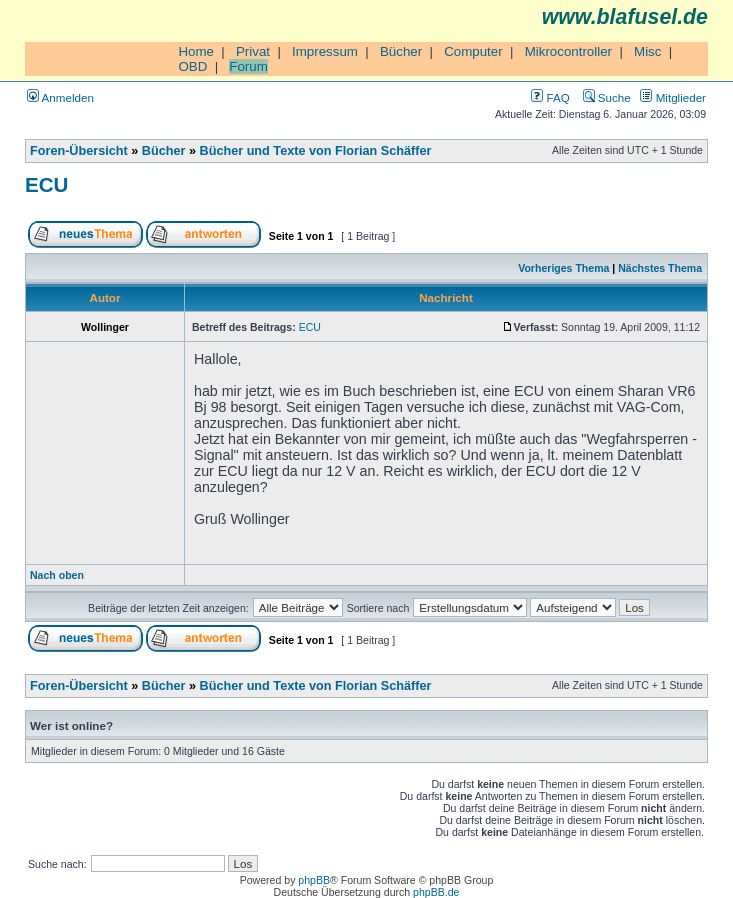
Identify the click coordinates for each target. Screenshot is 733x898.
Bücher (401, 51)
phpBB (314, 880)
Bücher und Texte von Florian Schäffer (316, 151)
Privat (253, 51)
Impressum (325, 51)
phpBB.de (436, 892)
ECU (46, 184)
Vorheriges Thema (563, 268)
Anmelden (60, 97)
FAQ (550, 97)
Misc (647, 51)
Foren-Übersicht (79, 151)
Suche (607, 97)
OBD (192, 66)
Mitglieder (673, 97)
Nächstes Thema (660, 268)
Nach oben (57, 575)
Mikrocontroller (568, 51)
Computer (473, 51)
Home (196, 51)
